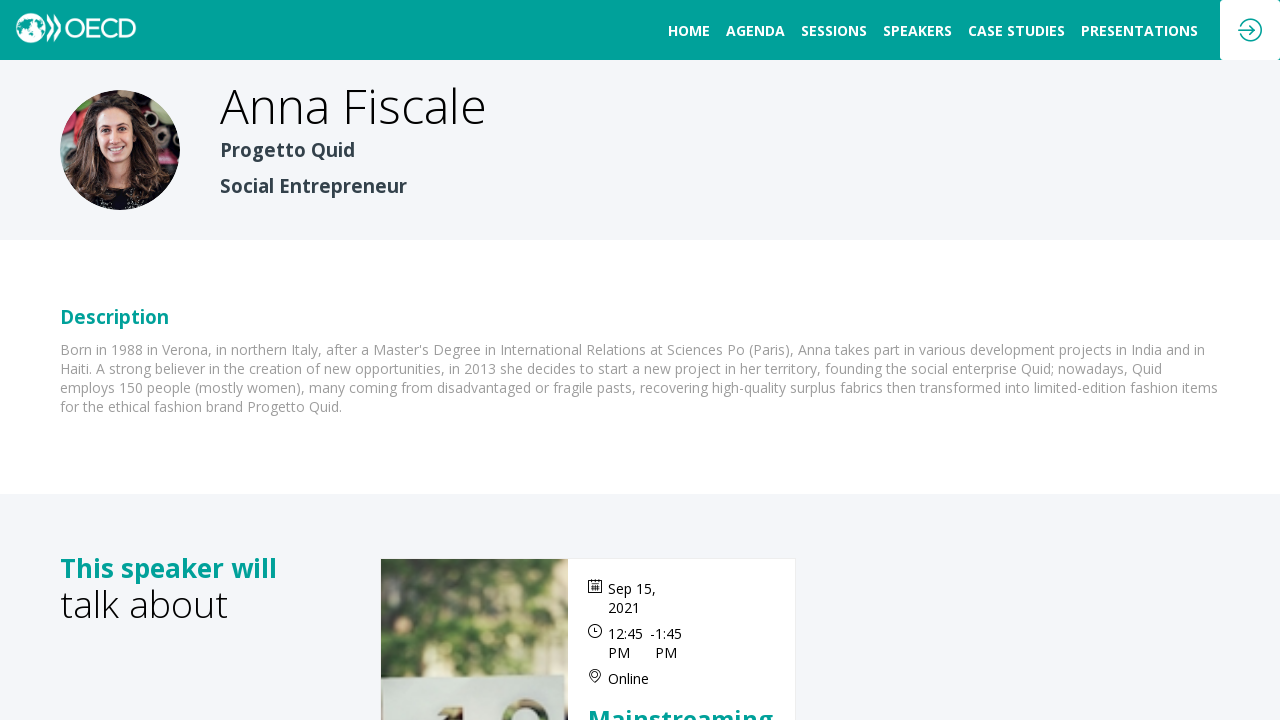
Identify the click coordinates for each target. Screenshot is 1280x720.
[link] (689, 30)
